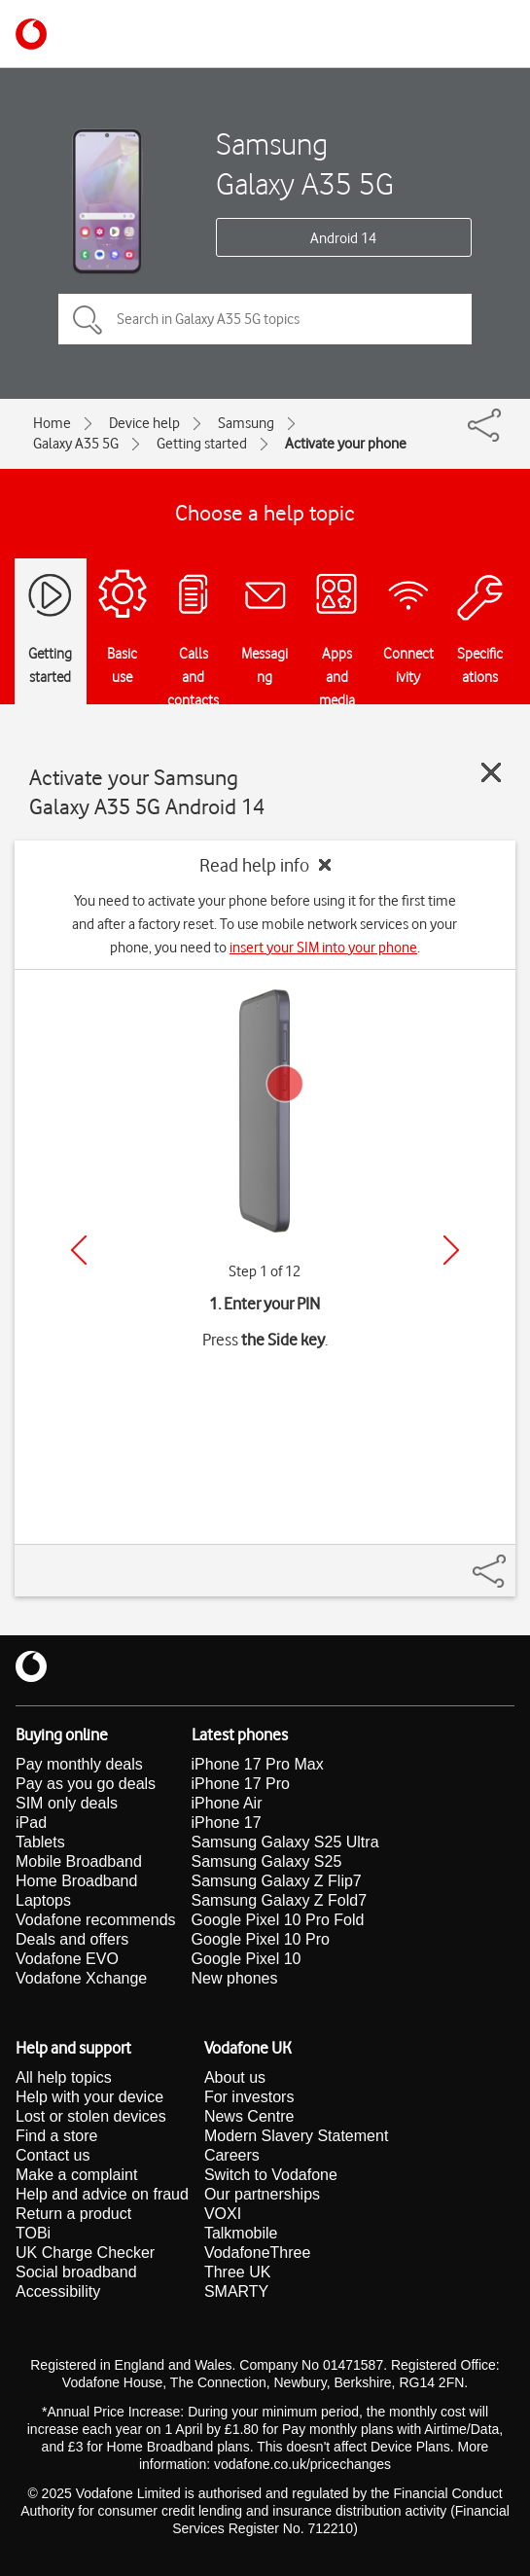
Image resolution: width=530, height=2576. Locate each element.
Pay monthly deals (79, 1764)
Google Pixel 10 (246, 1958)
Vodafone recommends (96, 1920)
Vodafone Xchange (81, 1978)
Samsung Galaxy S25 (267, 1861)
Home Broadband (76, 1881)
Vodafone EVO (67, 1958)
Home (52, 423)
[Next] (451, 1250)
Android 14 (343, 238)
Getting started (202, 443)
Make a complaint (76, 2174)
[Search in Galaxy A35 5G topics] (265, 319)
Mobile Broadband (79, 1861)
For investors (249, 2097)
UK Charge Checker (85, 2252)
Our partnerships (262, 2194)
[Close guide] (491, 772)
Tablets (40, 1842)
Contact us (52, 2155)
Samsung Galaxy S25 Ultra (285, 1842)
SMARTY (236, 2291)
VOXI (222, 2213)
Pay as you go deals (86, 1783)
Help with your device (89, 2097)
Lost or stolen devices (91, 2116)
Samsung (246, 423)
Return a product (73, 2213)
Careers (232, 2155)
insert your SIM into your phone (323, 947)
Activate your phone (345, 443)
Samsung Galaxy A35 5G (305, 163)
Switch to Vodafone (270, 2174)
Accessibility (58, 2291)
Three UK (237, 2272)
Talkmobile (241, 2233)
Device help (144, 423)
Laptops (43, 1900)
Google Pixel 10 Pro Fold (278, 1920)
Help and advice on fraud (102, 2194)
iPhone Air (227, 1803)
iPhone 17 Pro (241, 1783)
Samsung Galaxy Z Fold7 (280, 1900)
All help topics (64, 2077)
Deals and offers (72, 1939)
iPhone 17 (227, 1822)
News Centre (249, 2116)
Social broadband (76, 2272)
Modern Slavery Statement (296, 2136)
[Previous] (79, 1250)
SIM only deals (67, 1803)
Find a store (56, 2136)
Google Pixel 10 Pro (261, 1939)
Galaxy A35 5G (76, 443)
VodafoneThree (257, 2252)
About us (234, 2077)
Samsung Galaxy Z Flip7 (277, 1881)
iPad (31, 1822)
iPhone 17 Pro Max (258, 1764)
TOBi (33, 2233)
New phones (235, 1978)
